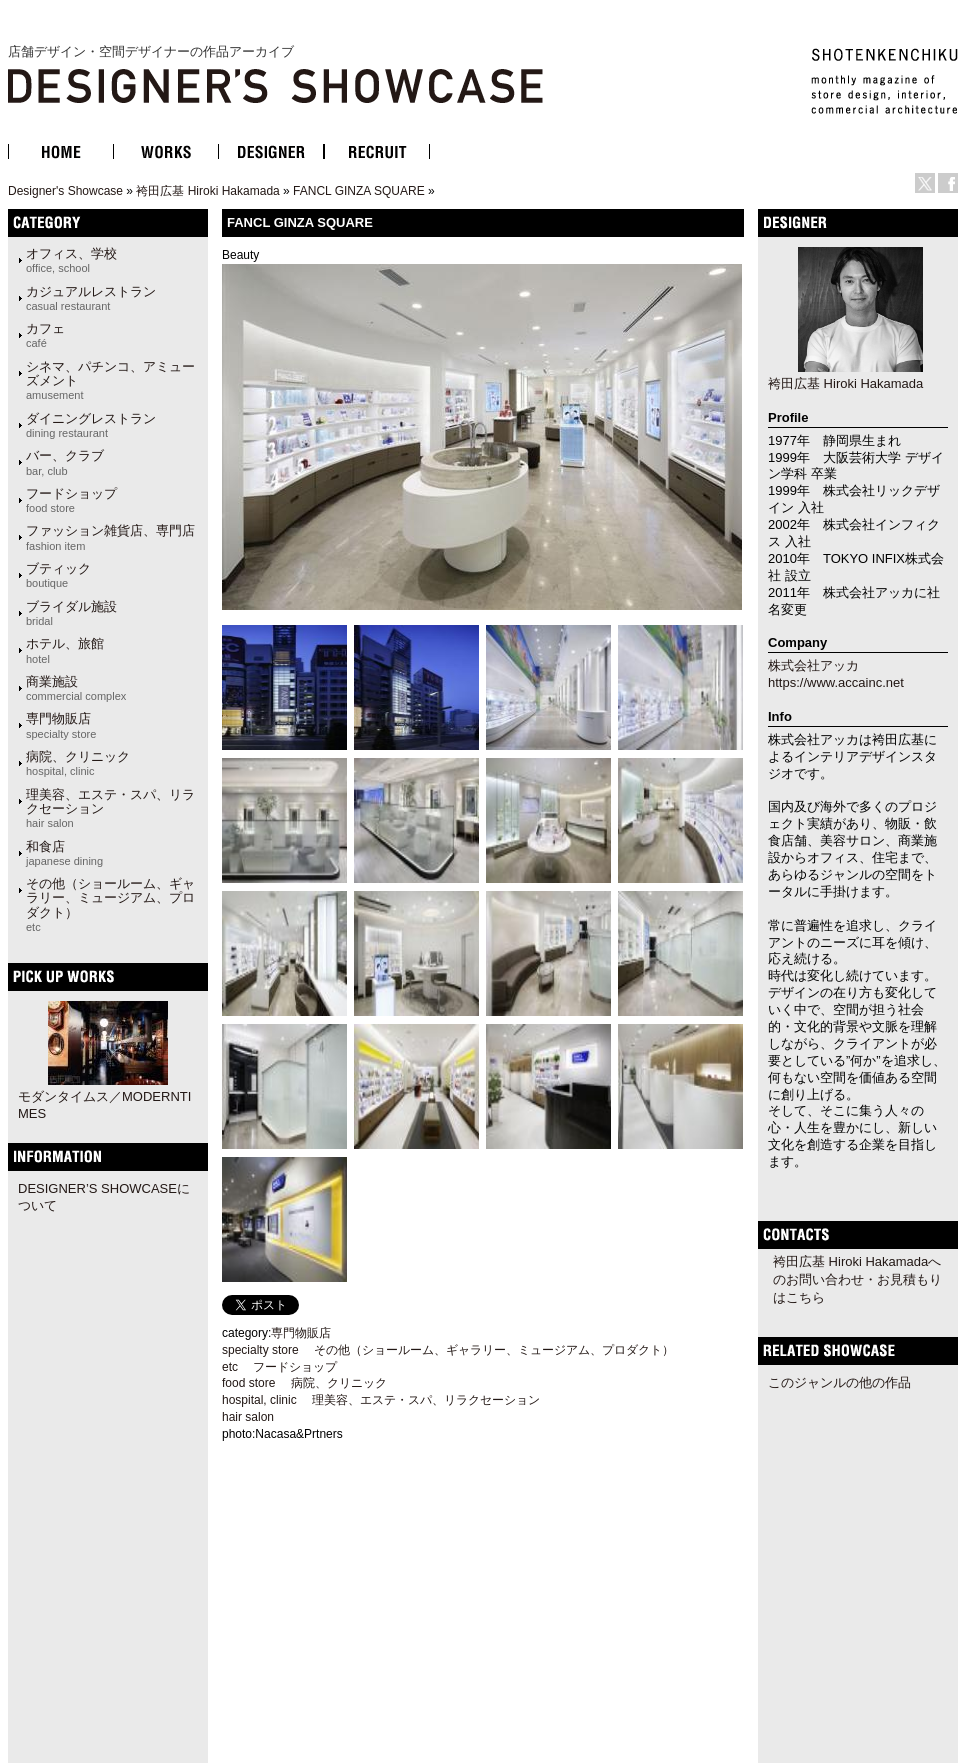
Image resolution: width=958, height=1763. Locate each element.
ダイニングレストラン (91, 425)
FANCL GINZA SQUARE (359, 191)
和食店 (64, 853)
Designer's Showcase (65, 191)
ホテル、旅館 (65, 650)
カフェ (45, 335)
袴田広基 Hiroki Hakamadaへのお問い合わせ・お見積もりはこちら (857, 1279)
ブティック (58, 575)
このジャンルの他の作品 (839, 1382)
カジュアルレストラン (91, 298)
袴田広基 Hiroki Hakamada (207, 191)
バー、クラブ (65, 462)
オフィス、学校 (71, 260)
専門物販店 (61, 725)
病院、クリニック (78, 763)
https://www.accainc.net (836, 682)
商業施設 (76, 688)
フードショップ (71, 500)
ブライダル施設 (71, 613)
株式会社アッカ (813, 665)
